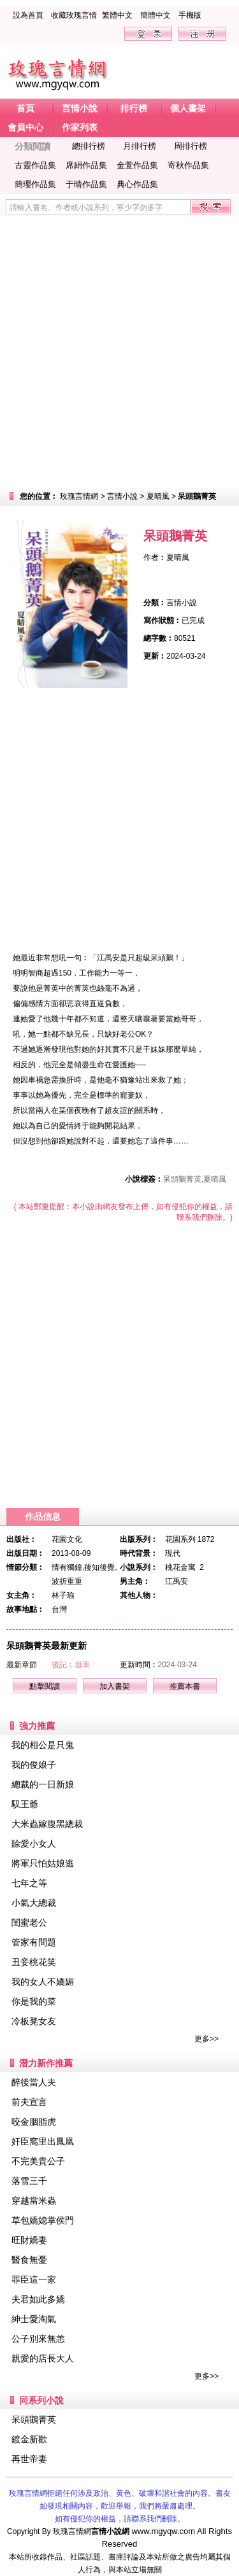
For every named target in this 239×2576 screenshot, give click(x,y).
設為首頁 (28, 15)
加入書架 (114, 1686)
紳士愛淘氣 (33, 2319)
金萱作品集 (137, 165)
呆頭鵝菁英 (33, 2419)
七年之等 (29, 1883)
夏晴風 (158, 496)
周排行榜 (190, 146)
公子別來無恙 (38, 2339)
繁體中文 (117, 15)
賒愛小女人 (33, 1843)
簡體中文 (155, 15)
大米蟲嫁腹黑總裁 (47, 1824)
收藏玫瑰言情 (74, 15)
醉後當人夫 (33, 2082)
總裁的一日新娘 (42, 1784)
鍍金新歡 (29, 2439)
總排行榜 (88, 146)
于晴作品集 (86, 184)
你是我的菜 (33, 2001)
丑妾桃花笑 (33, 1962)
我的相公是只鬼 (42, 1745)
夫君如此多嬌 (38, 2299)
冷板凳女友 (33, 2021)
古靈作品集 (35, 165)
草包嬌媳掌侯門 (42, 2220)
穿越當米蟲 (33, 2200)
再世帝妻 (29, 2459)
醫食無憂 (29, 2260)
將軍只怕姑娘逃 (42, 1863)
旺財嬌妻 (29, 2240)
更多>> (206, 2038)
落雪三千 (29, 2181)
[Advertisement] (119, 351)
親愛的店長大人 (42, 2358)
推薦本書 (185, 1686)
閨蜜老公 (29, 1922)
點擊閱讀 (44, 1686)
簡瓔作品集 (35, 184)
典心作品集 (137, 184)
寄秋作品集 (188, 165)
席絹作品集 (86, 165)
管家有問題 (33, 1942)
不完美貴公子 (38, 2161)
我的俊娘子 (33, 1765)
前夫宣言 (29, 2102)
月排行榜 (139, 146)
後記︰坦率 (71, 1664)
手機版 (189, 15)
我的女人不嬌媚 (42, 1982)
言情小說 (122, 496)
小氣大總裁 (33, 1903)
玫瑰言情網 (79, 496)
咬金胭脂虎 (33, 2122)
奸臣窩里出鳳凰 (42, 2141)
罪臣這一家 (33, 2279)
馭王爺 (24, 1804)
